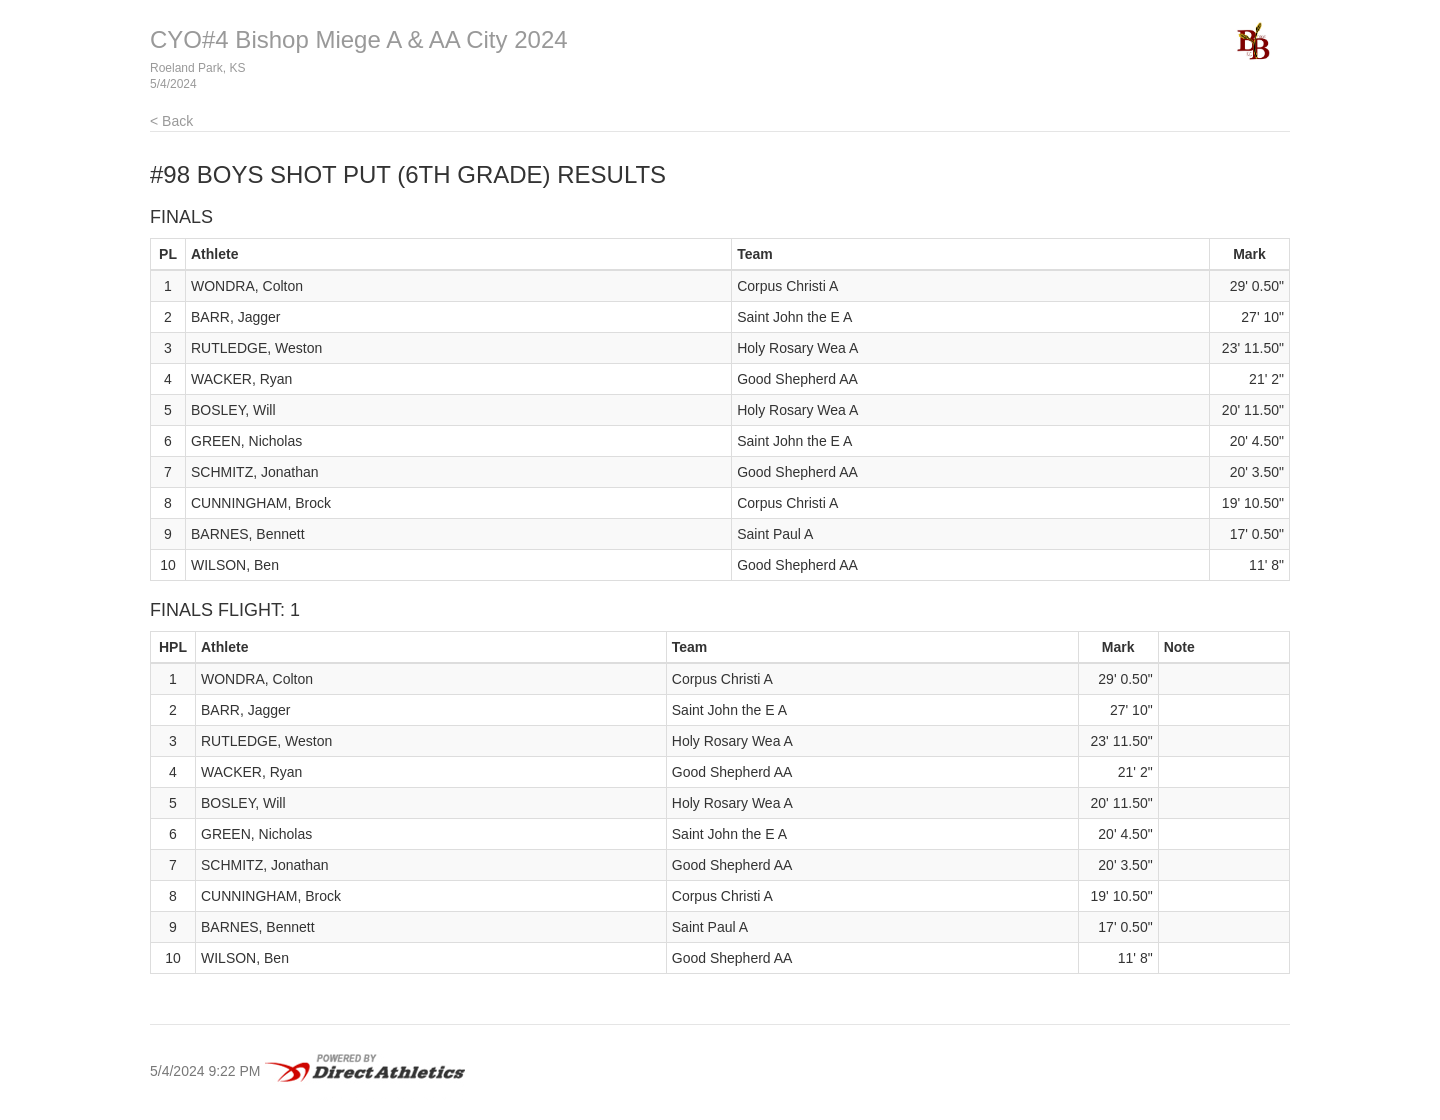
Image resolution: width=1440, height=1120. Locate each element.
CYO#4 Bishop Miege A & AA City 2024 (359, 39)
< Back (171, 121)
